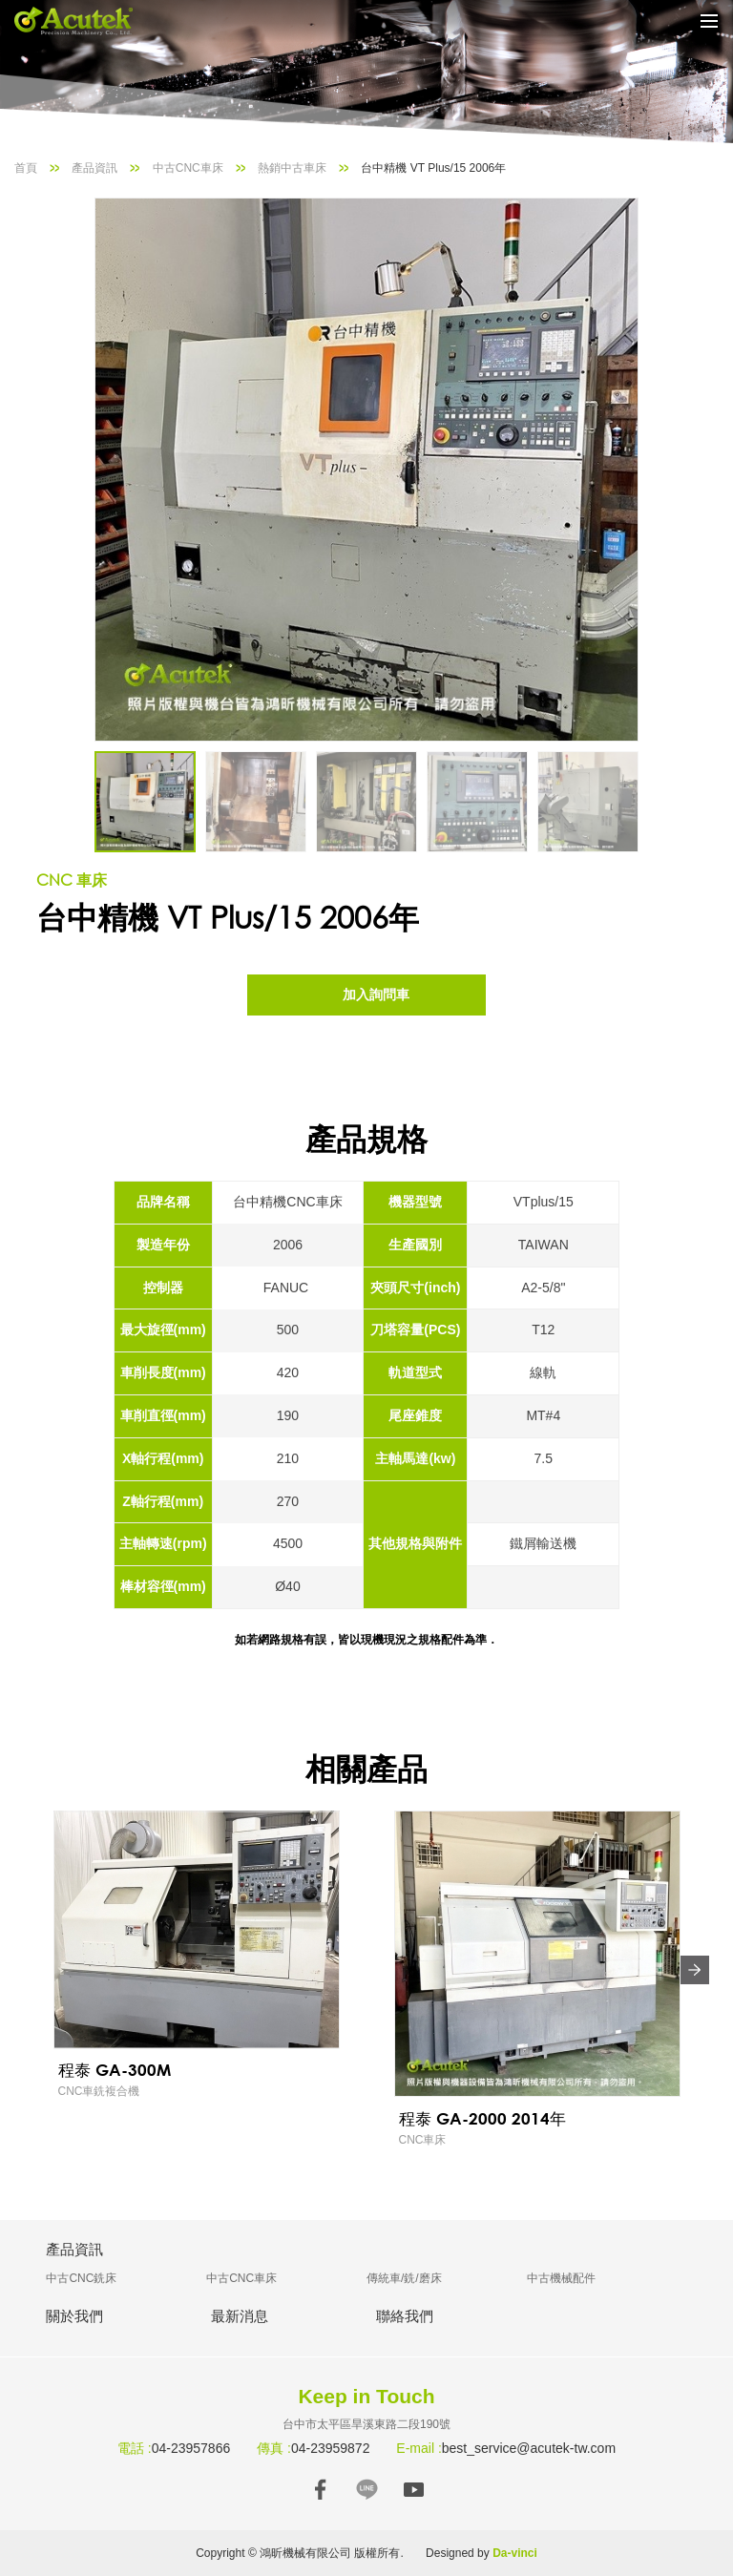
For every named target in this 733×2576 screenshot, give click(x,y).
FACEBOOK (320, 2490)
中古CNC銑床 (81, 2278)
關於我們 (74, 2316)
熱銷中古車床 (292, 168)
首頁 (25, 168)
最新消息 (239, 2316)
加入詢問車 (376, 994)
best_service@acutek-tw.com (529, 2448)
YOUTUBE (414, 2490)
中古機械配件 (561, 2278)
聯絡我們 (404, 2316)
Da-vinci (514, 2553)
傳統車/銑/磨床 (404, 2278)
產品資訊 (94, 168)
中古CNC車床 (188, 168)
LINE (367, 2490)
